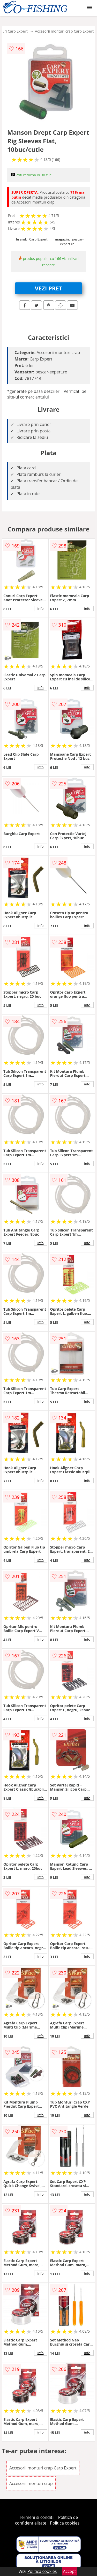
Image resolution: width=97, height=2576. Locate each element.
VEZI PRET (48, 288)
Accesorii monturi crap (31, 2483)
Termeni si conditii (37, 2517)
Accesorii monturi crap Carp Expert (64, 31)
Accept (69, 2571)
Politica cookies (64, 2523)
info (41, 608)
